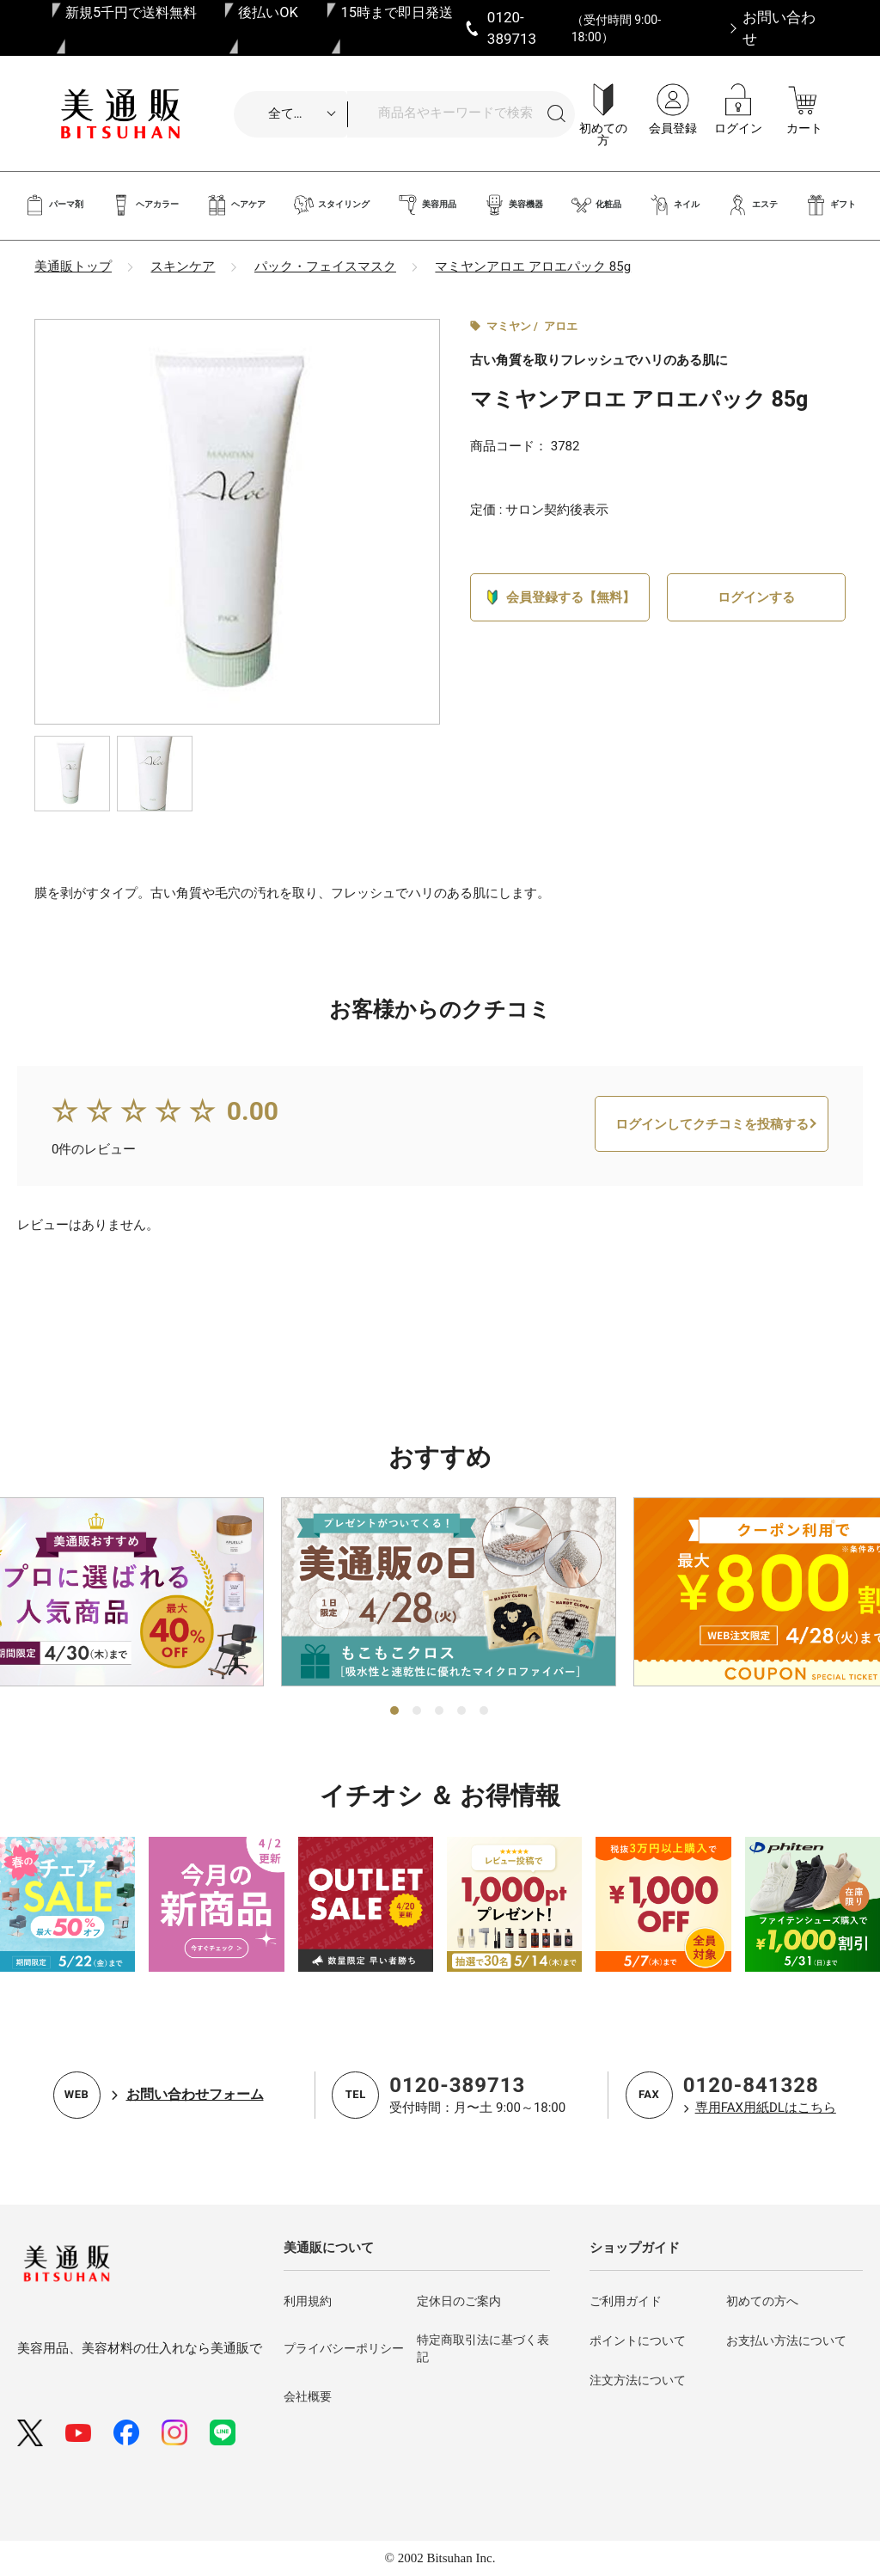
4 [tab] (462, 1711)
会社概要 (308, 2396)
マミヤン (508, 326)
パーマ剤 (53, 205)
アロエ (561, 326)
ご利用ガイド (626, 2301)
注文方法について (638, 2380)
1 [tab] (395, 1711)
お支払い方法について (786, 2340)
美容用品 (426, 205)
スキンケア (182, 266)
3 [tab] (440, 1711)
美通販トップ (73, 266)
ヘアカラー (145, 205)
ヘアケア (236, 205)
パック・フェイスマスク (325, 266)
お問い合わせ (779, 27)
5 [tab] (485, 1711)
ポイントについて (638, 2340)
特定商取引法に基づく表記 (483, 2348)
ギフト (830, 205)
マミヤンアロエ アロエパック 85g (533, 266)
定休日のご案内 (459, 2301)
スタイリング (331, 205)
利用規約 (308, 2301)
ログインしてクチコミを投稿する (712, 1176)
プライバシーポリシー (344, 2348)
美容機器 (513, 205)
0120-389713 (457, 2085)
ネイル (674, 205)
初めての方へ (762, 2301)
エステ (752, 205)
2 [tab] (417, 1711)
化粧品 (596, 205)
